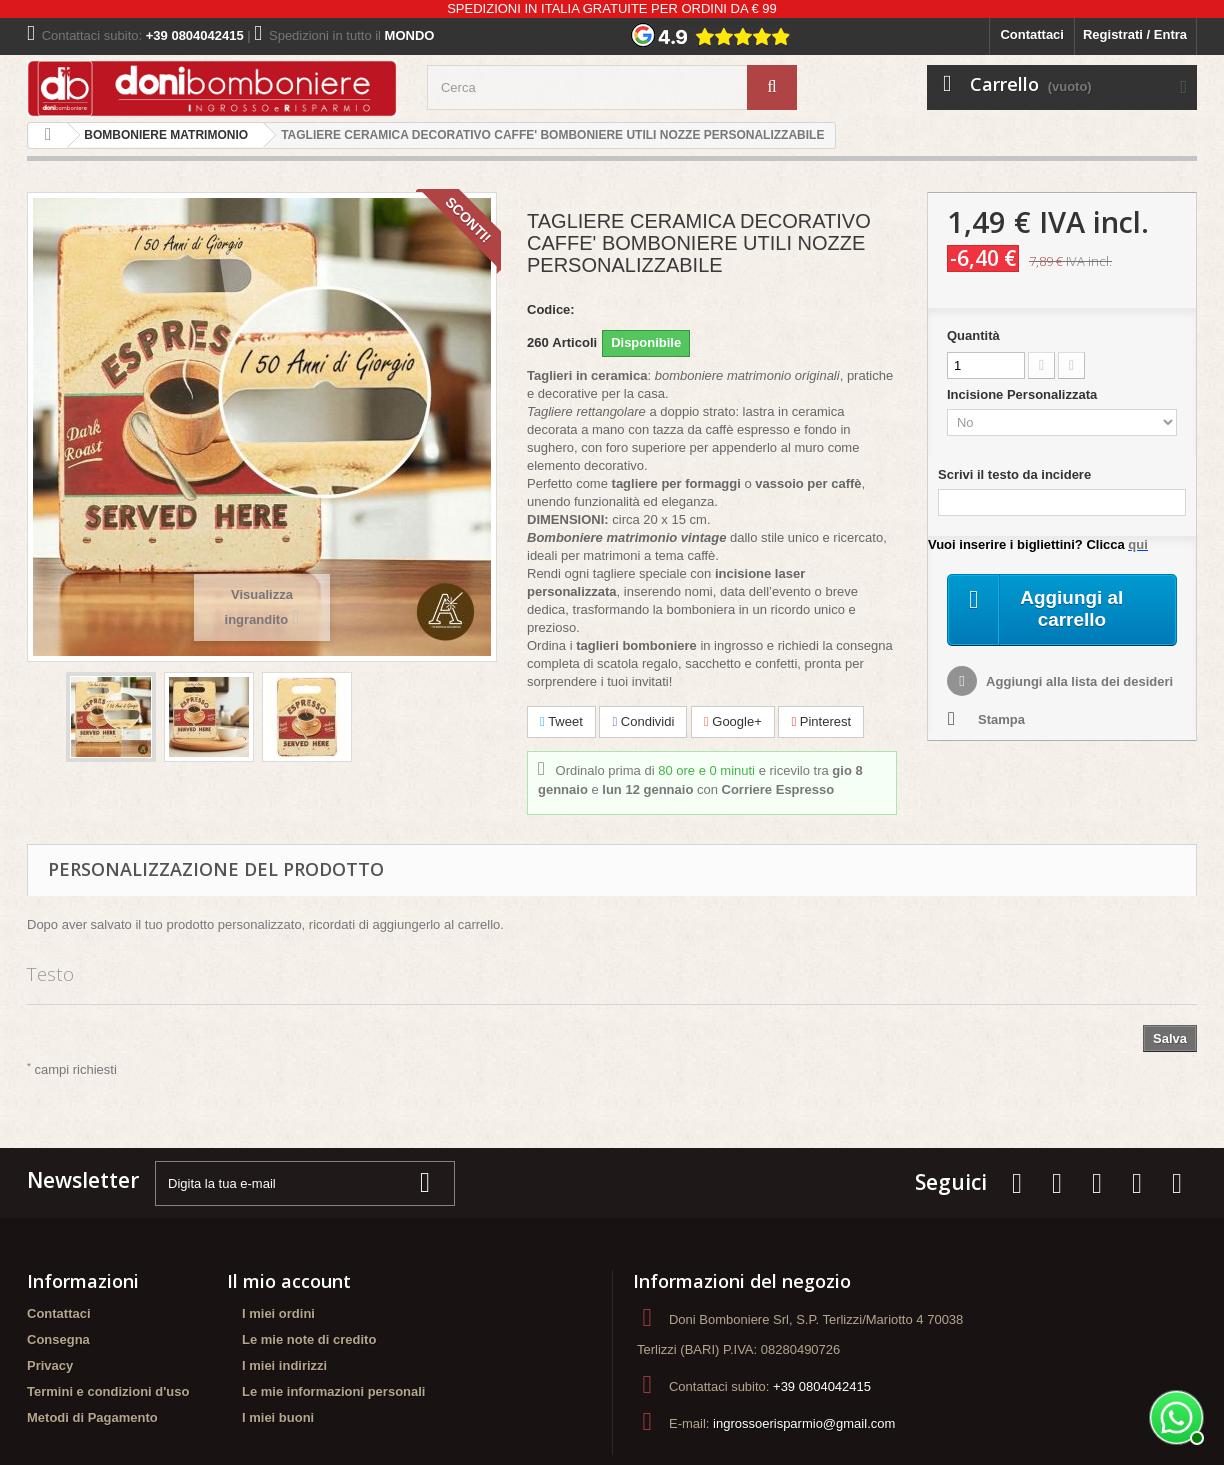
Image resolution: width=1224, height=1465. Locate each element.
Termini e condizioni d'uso (108, 1391)
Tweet (561, 721)
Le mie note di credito (309, 1339)
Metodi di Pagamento (92, 1417)
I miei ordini (278, 1313)
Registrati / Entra (1135, 34)
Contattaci (1032, 34)
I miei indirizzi (284, 1365)
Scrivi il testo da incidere (1014, 474)
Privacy (50, 1365)
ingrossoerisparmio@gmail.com (804, 1423)
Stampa (1001, 721)
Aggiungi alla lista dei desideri (1078, 683)
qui (1138, 544)
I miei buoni (278, 1417)
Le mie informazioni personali (333, 1391)
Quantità (973, 335)
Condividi (643, 721)
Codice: (551, 309)
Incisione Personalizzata (1024, 394)
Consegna (58, 1339)
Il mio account (289, 1281)
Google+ (733, 721)
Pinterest (821, 721)
